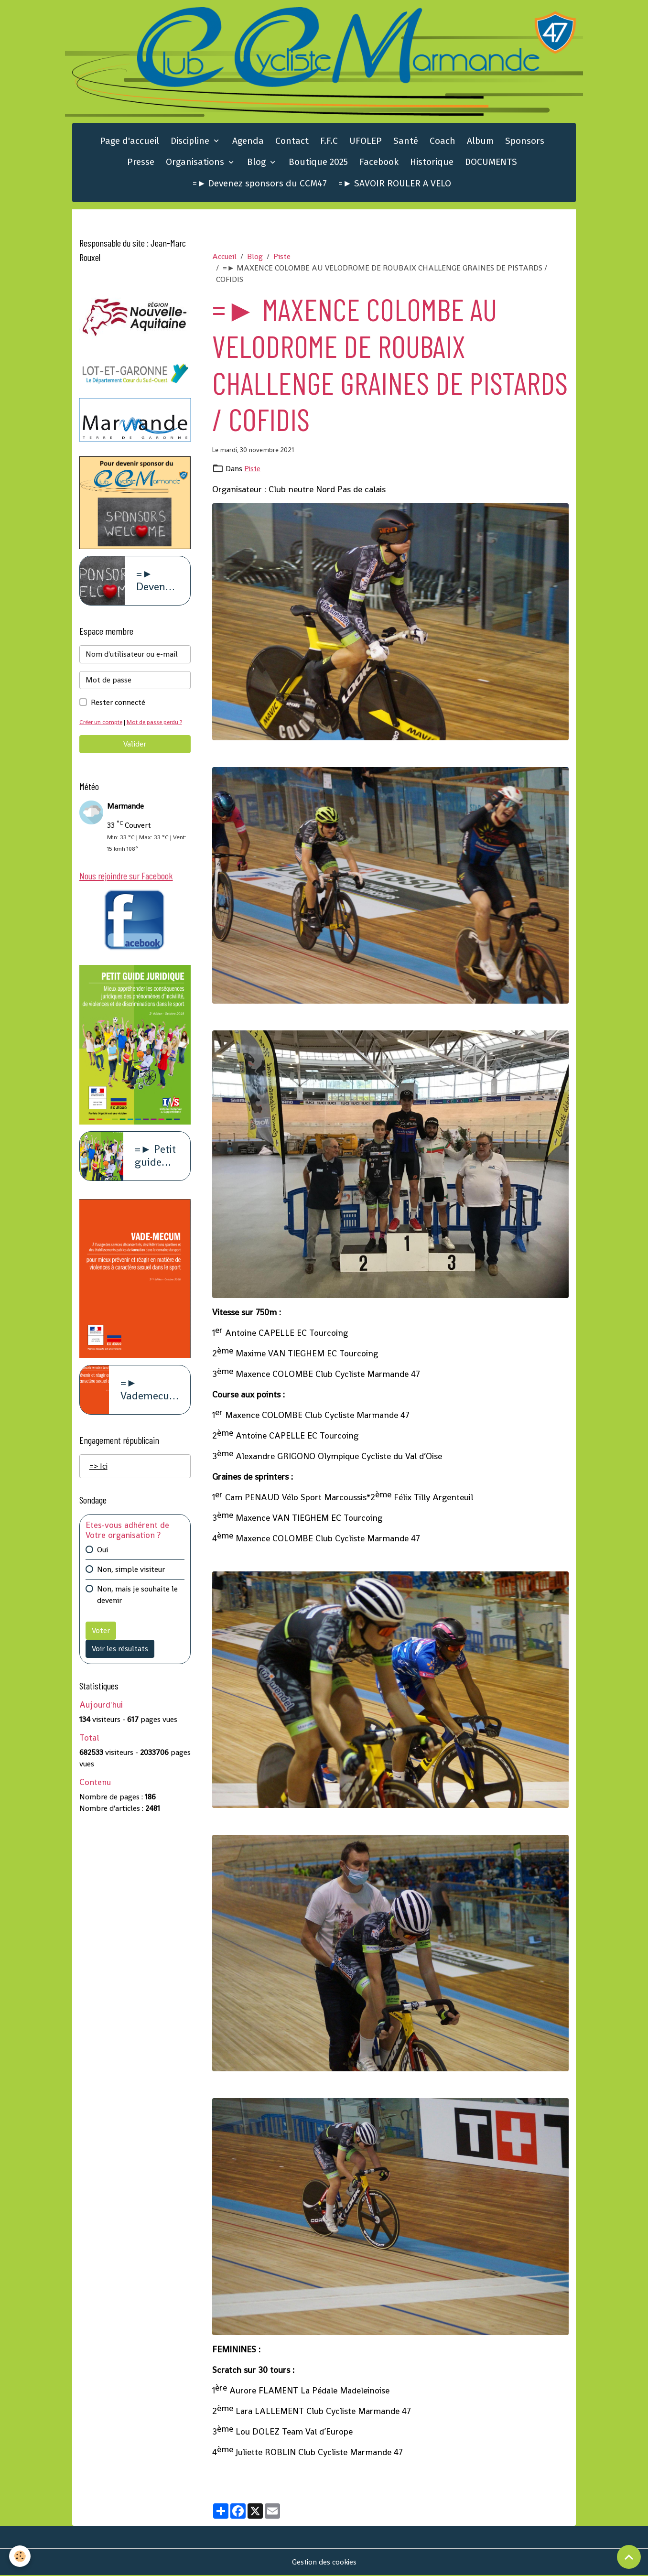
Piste (282, 257)
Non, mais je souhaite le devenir (137, 1597)
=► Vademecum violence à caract (149, 1392)
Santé (405, 141)
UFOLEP (365, 141)
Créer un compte (102, 723)
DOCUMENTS (491, 162)
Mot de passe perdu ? (157, 723)
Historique (432, 162)
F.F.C (329, 141)
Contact (292, 141)
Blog (257, 162)
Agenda (248, 141)
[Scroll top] (629, 2557)
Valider (134, 745)
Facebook (379, 162)
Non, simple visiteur (131, 1572)
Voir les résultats (120, 1651)
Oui (102, 1552)
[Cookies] (20, 2556)
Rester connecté (118, 704)
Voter (101, 1633)
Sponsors (524, 141)
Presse (140, 162)
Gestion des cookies (324, 2562)
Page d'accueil (129, 141)
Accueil (224, 257)
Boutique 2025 (318, 162)
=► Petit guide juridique (157, 1158)
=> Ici (98, 1468)
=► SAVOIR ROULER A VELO (394, 184)
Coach (442, 141)
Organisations (196, 162)
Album (480, 141)
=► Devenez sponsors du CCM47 (260, 184)
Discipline (191, 141)
